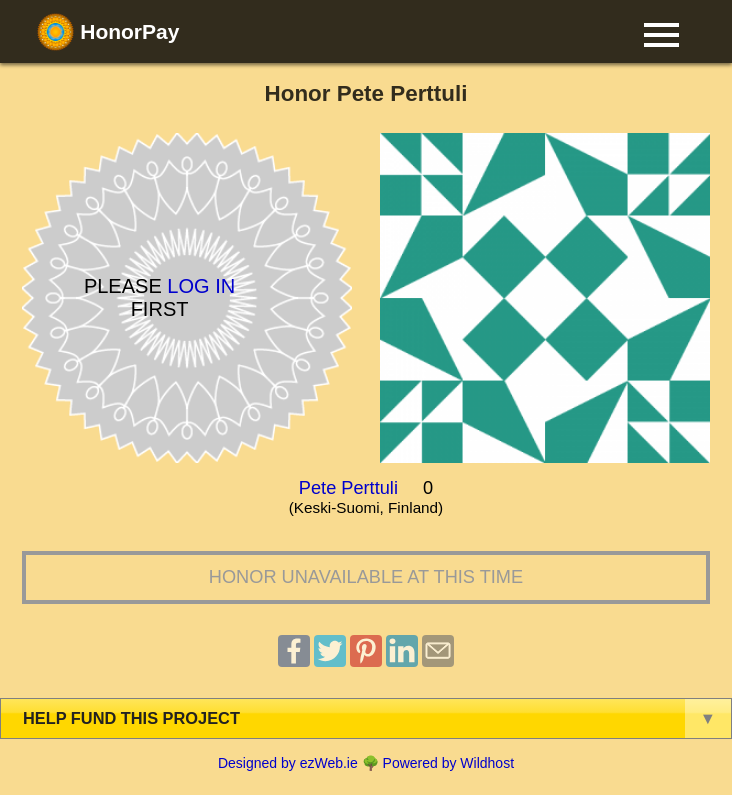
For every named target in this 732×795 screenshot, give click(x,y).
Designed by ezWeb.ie (288, 763)
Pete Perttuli (348, 488)
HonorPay (108, 32)
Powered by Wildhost (449, 763)
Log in (201, 286)
